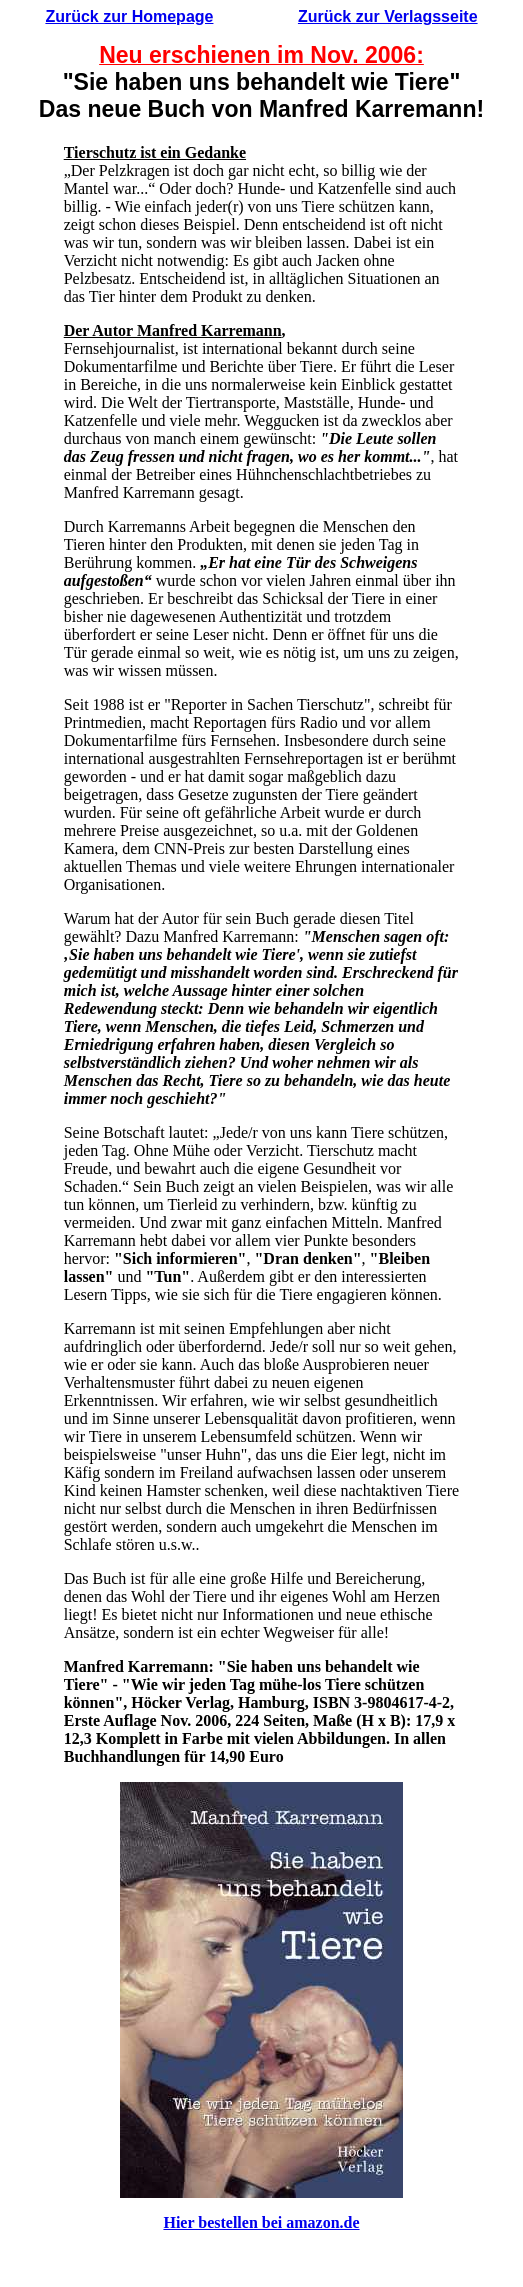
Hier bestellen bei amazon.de (261, 2222)
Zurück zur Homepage (129, 16)
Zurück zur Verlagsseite (388, 16)
